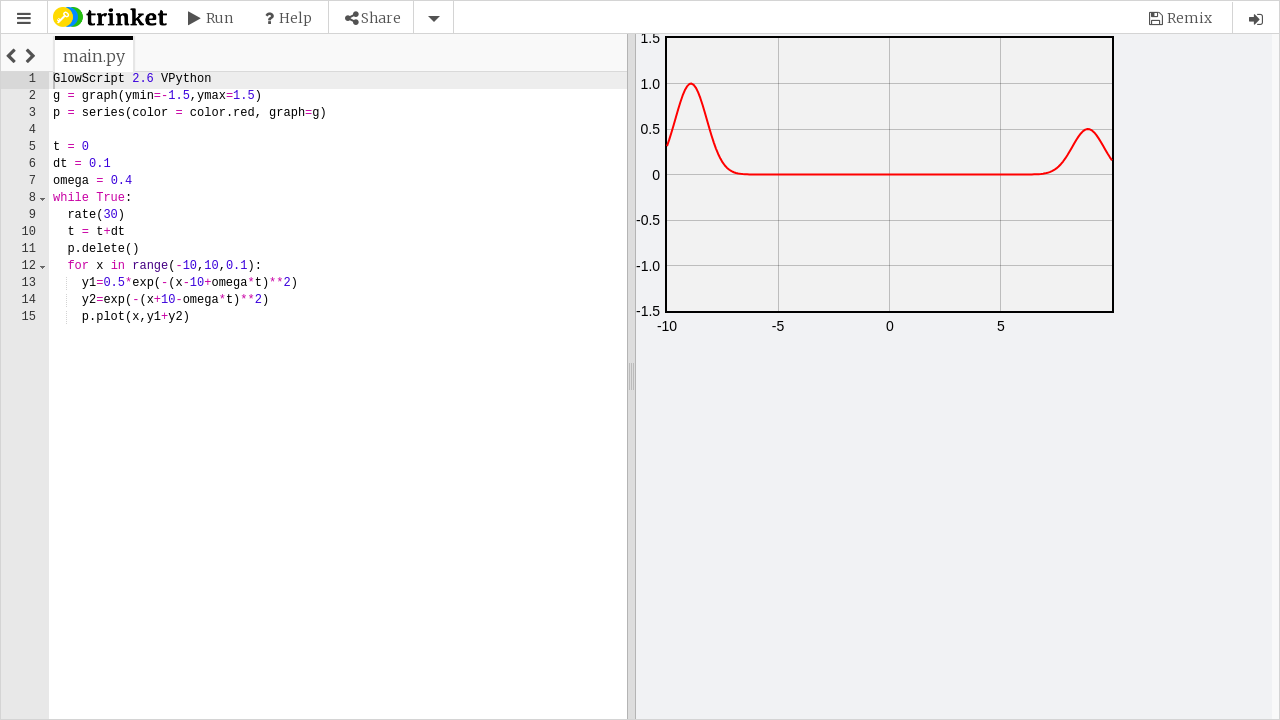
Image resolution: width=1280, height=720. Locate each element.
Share (381, 18)
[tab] (94, 56)
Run (219, 18)
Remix (1189, 18)
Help (295, 18)
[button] (24, 18)
